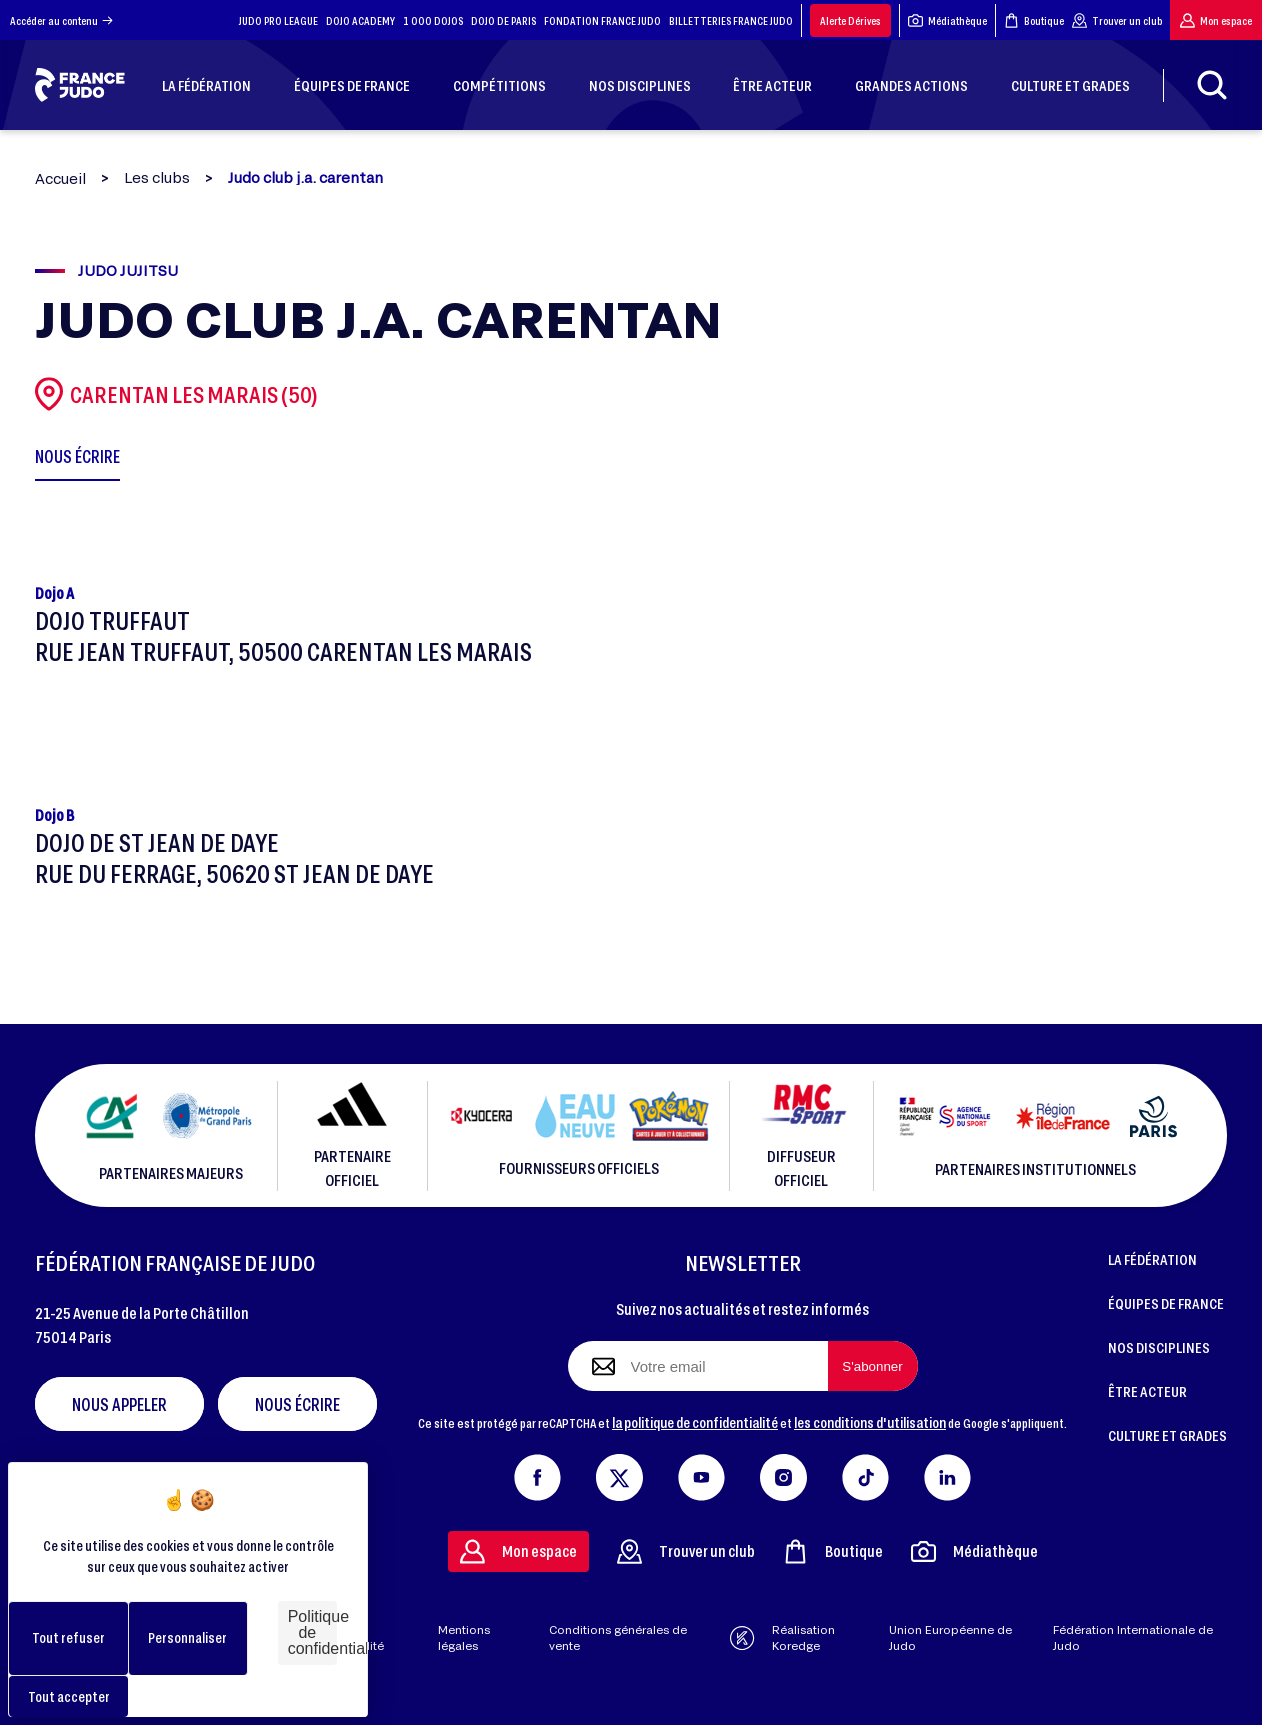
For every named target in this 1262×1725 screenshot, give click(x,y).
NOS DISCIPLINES (1159, 1347)
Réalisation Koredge (782, 1638)
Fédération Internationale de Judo (1133, 1638)
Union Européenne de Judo (950, 1638)
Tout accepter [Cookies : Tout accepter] (69, 1696)
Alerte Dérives (850, 20)
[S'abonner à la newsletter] (873, 1366)
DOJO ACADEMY (360, 20)
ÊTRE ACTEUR (1147, 1391)
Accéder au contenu (61, 20)
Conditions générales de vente (618, 1638)
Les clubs (157, 178)
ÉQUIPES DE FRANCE (1166, 1303)
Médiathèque (947, 20)
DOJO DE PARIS (503, 20)
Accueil (60, 178)
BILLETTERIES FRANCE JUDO (731, 20)
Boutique (1034, 20)
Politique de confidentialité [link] (312, 1632)
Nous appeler (119, 1404)
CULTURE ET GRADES (1167, 1435)
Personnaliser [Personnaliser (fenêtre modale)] (187, 1637)
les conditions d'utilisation (870, 1422)
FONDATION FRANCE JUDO (602, 20)
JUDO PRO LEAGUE (278, 20)
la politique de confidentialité (695, 1422)
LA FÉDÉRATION (1152, 1259)
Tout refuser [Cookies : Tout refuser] (68, 1637)
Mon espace (1216, 20)
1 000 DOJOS (433, 20)
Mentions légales (464, 1638)
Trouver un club (1117, 20)
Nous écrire (297, 1404)
